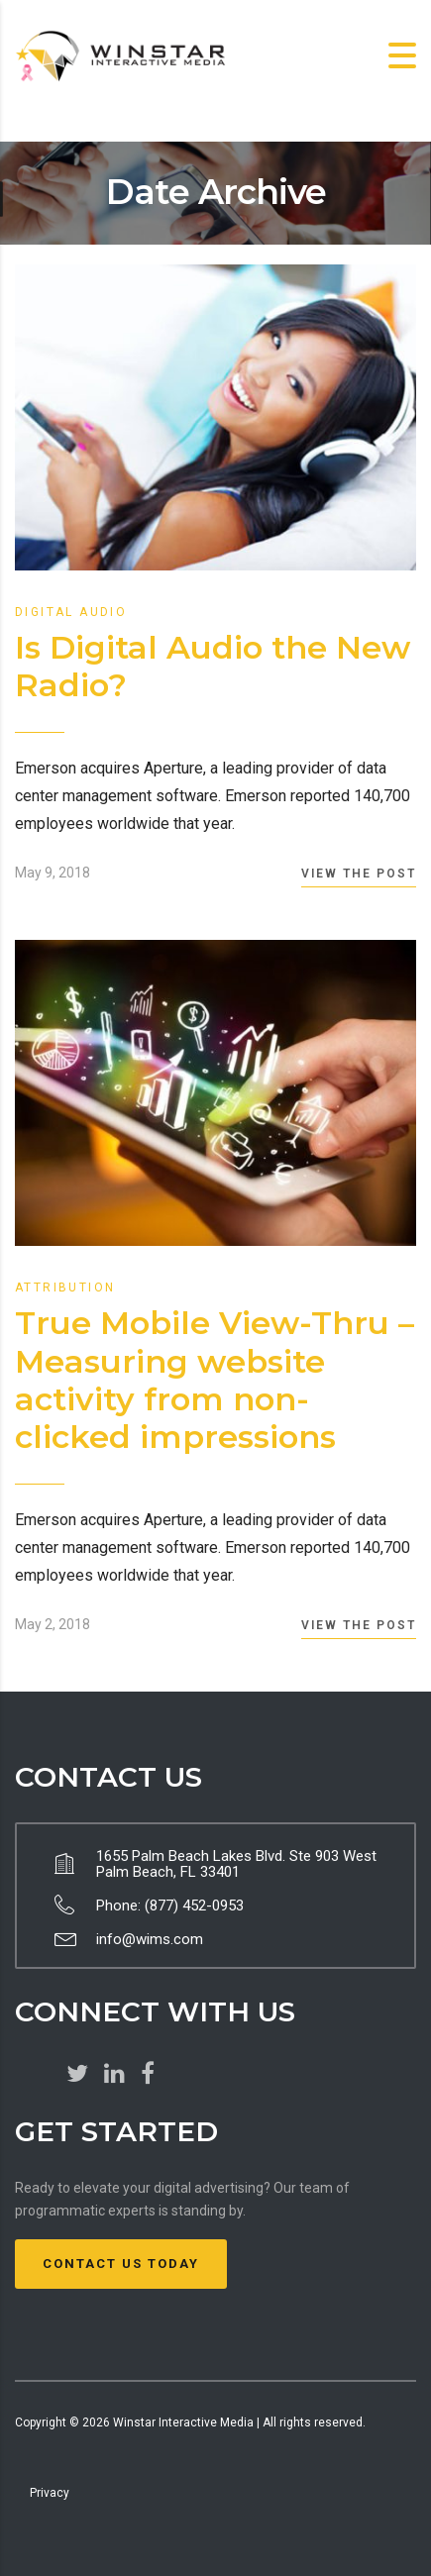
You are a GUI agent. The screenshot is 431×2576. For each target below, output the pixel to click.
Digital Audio (71, 612)
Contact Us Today (121, 2263)
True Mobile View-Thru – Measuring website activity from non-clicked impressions (214, 1379)
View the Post (358, 873)
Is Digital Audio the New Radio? (212, 666)
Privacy (49, 2493)
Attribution (65, 1287)
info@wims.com (149, 1939)
